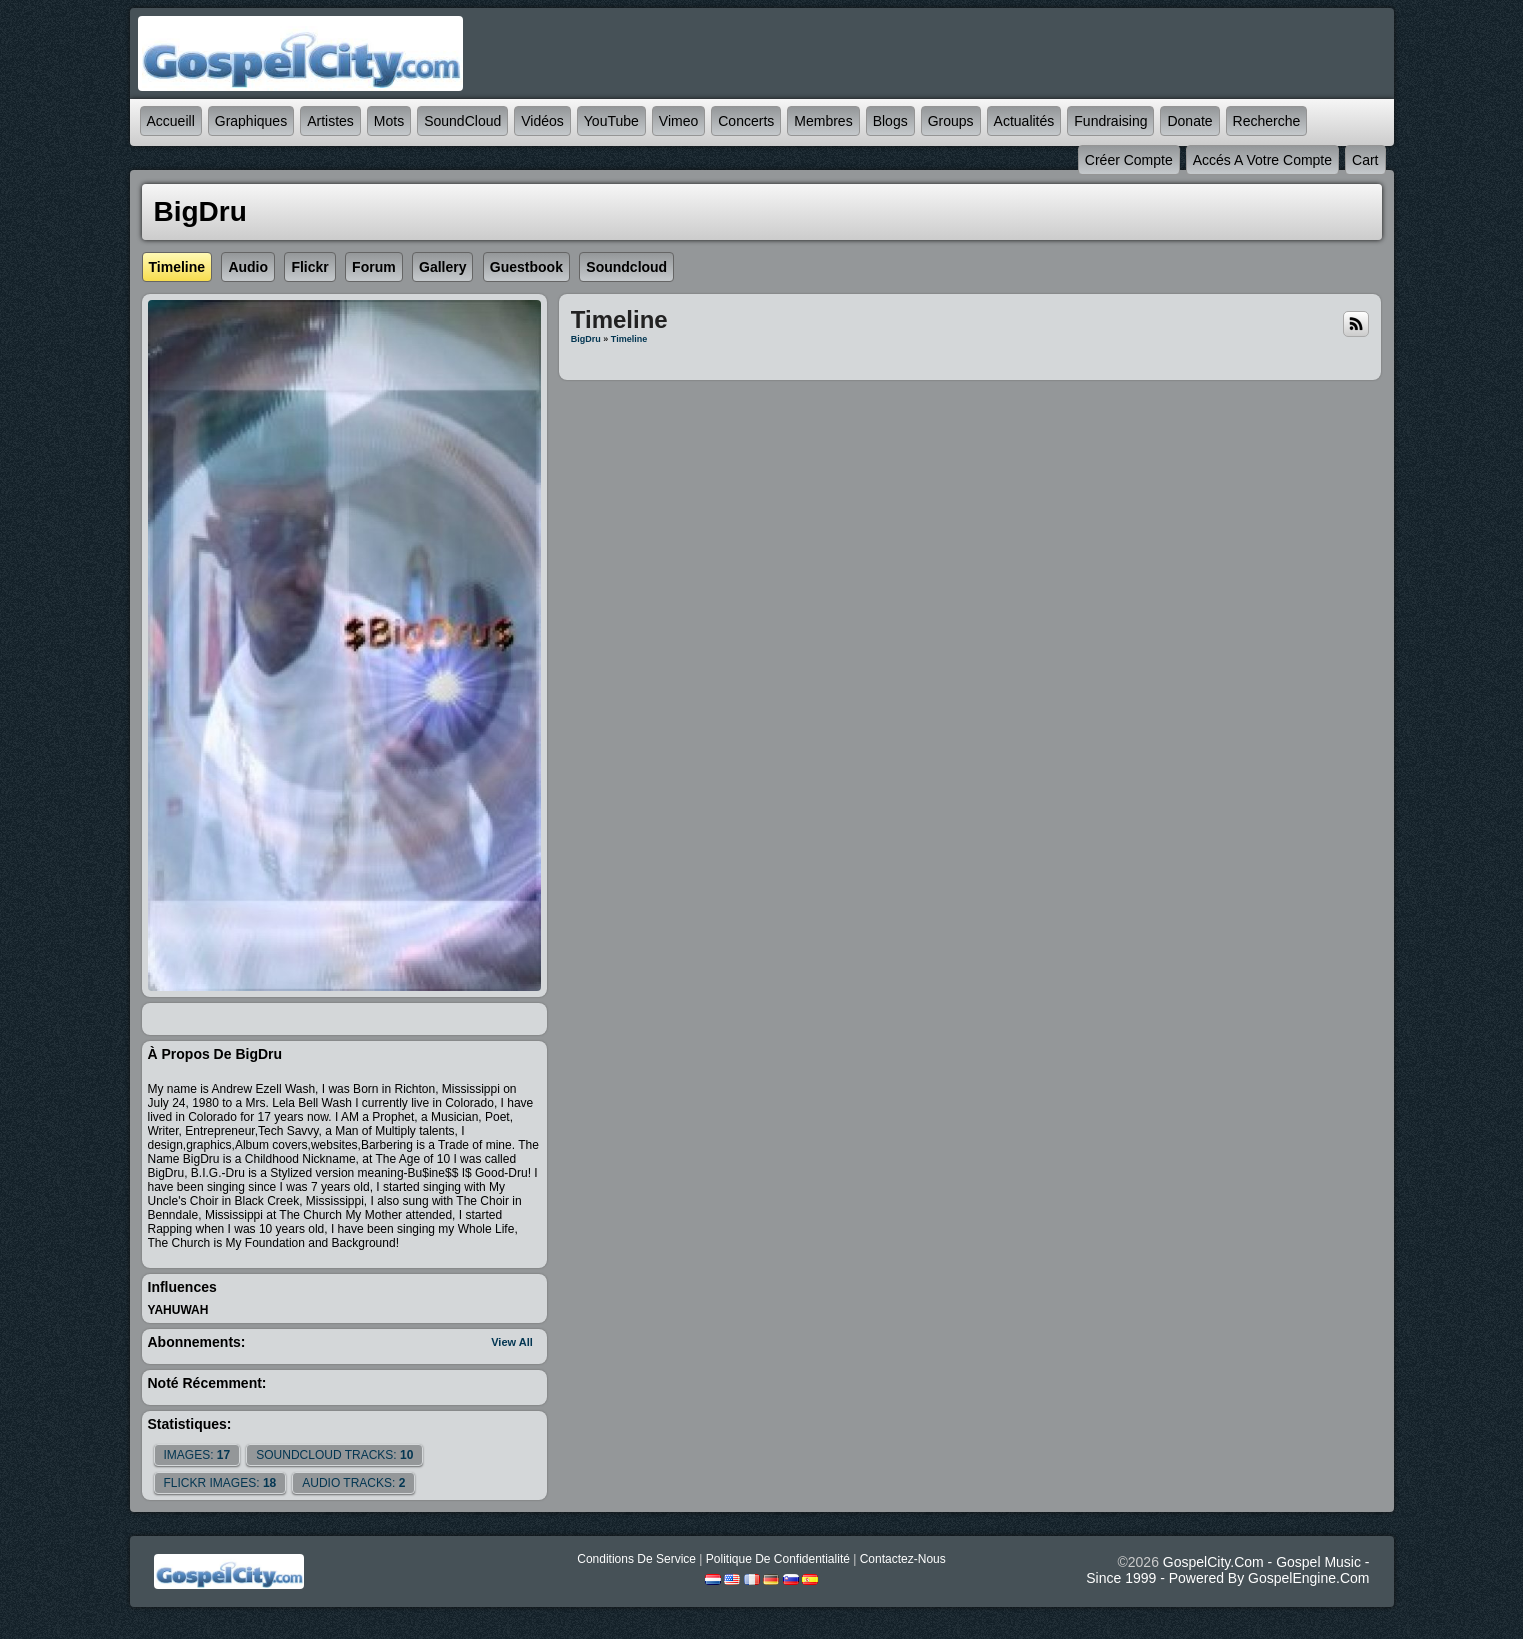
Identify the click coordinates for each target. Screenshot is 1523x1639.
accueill (171, 121)
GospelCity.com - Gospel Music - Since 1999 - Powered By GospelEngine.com (1227, 1570)
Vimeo (678, 121)
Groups (951, 121)
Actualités (1024, 121)
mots (389, 121)
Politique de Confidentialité (778, 1559)
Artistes (330, 121)
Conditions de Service (636, 1559)
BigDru (586, 339)
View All (512, 1342)
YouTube (611, 121)
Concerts (746, 121)
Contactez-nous (903, 1559)
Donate (1189, 121)
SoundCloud (462, 121)
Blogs (890, 121)
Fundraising (1110, 121)
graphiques (251, 121)
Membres (823, 121)
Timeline (629, 339)
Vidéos (542, 121)
